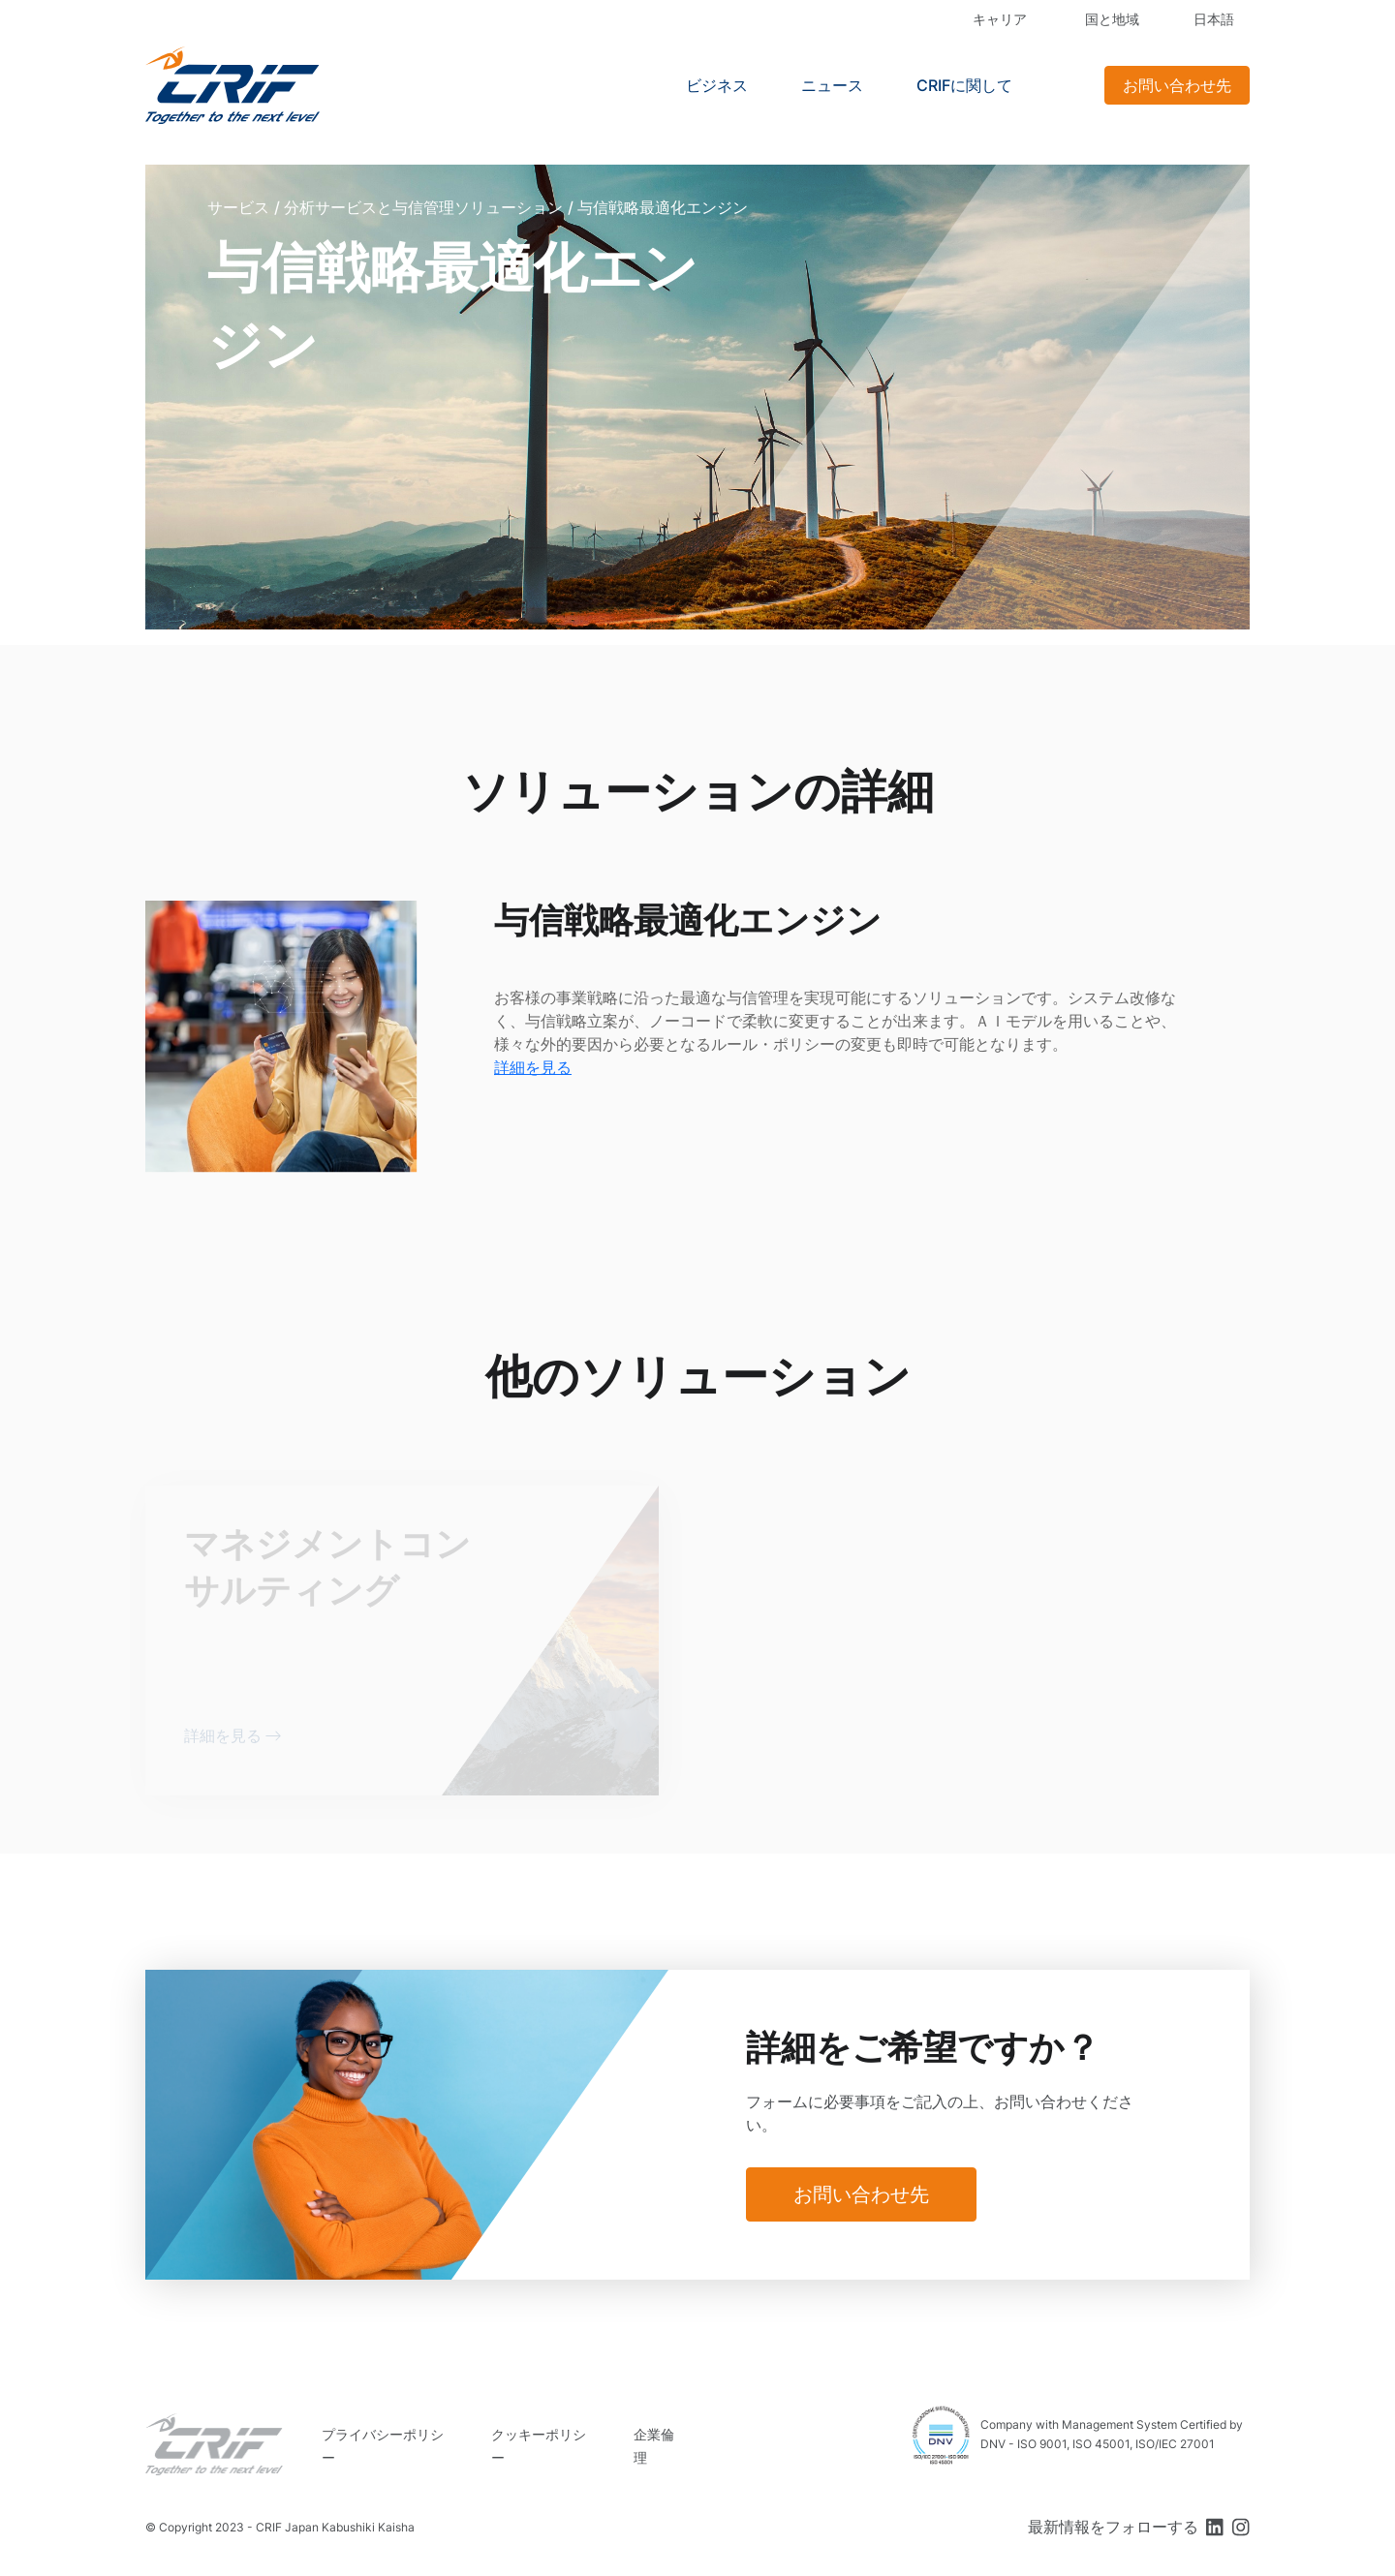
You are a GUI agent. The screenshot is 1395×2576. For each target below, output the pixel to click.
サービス (238, 207)
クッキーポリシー (538, 2446)
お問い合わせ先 (1177, 85)
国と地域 (1112, 19)
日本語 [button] (1214, 19)
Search (1065, 85)
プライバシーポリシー (383, 2446)
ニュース (832, 85)
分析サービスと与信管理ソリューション (423, 207)
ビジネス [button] (717, 85)
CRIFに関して (964, 85)
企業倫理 (654, 2446)
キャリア (1000, 19)
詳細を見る (533, 1067)
